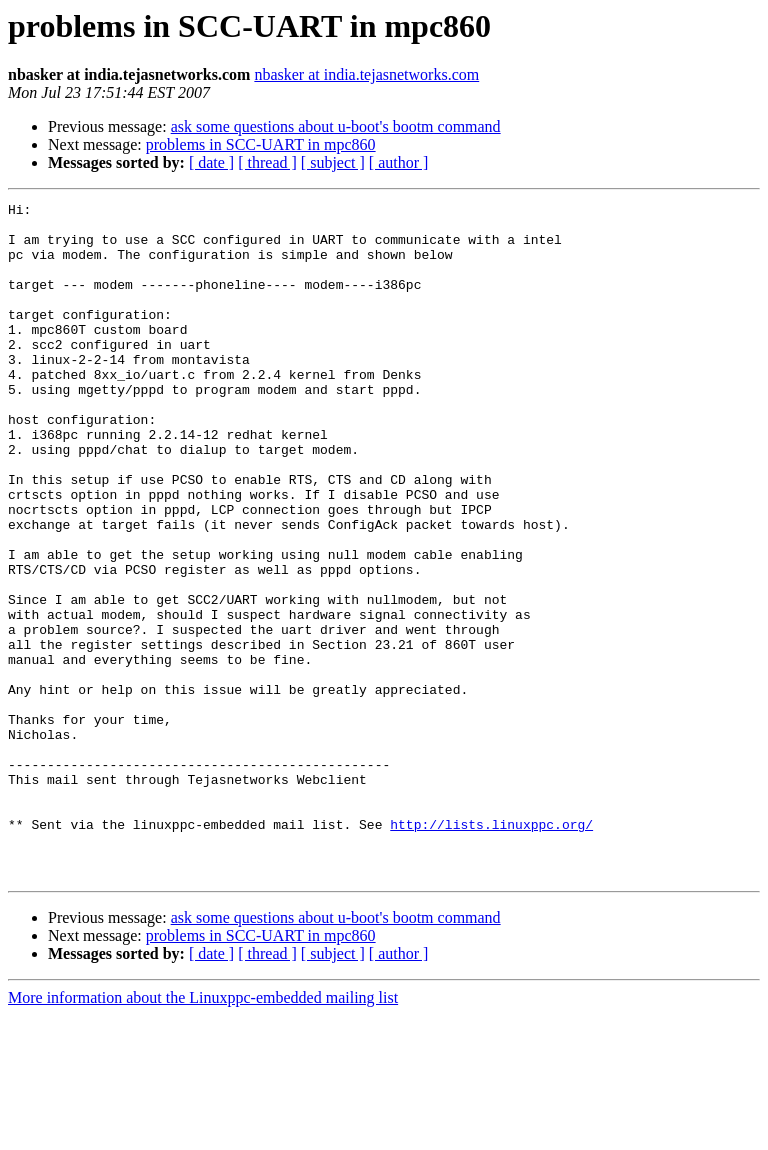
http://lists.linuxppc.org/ (491, 950)
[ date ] (211, 162)
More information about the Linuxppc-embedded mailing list (203, 1132)
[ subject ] (333, 162)
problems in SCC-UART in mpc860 (261, 144)
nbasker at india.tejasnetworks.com (366, 74)
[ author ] (399, 162)
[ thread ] (267, 162)
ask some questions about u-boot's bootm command (336, 126)
